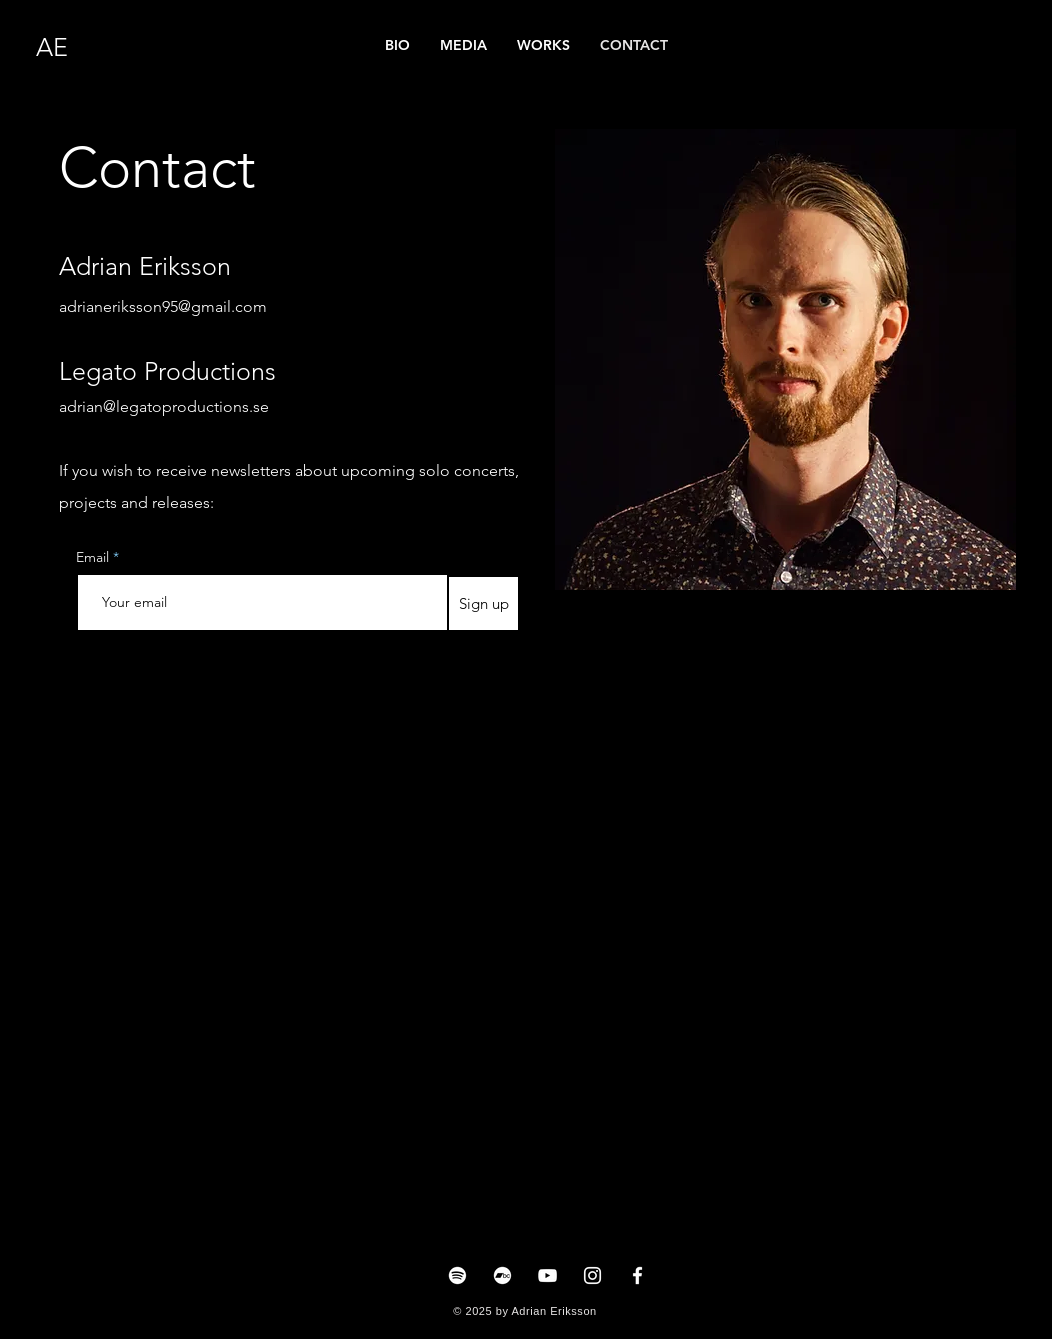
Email (94, 557)
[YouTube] (547, 1275)
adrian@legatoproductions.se (164, 406)
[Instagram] (592, 1275)
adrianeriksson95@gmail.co (156, 306)
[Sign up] (483, 603)
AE (52, 47)
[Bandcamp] (502, 1275)
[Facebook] (637, 1275)
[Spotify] (457, 1275)
